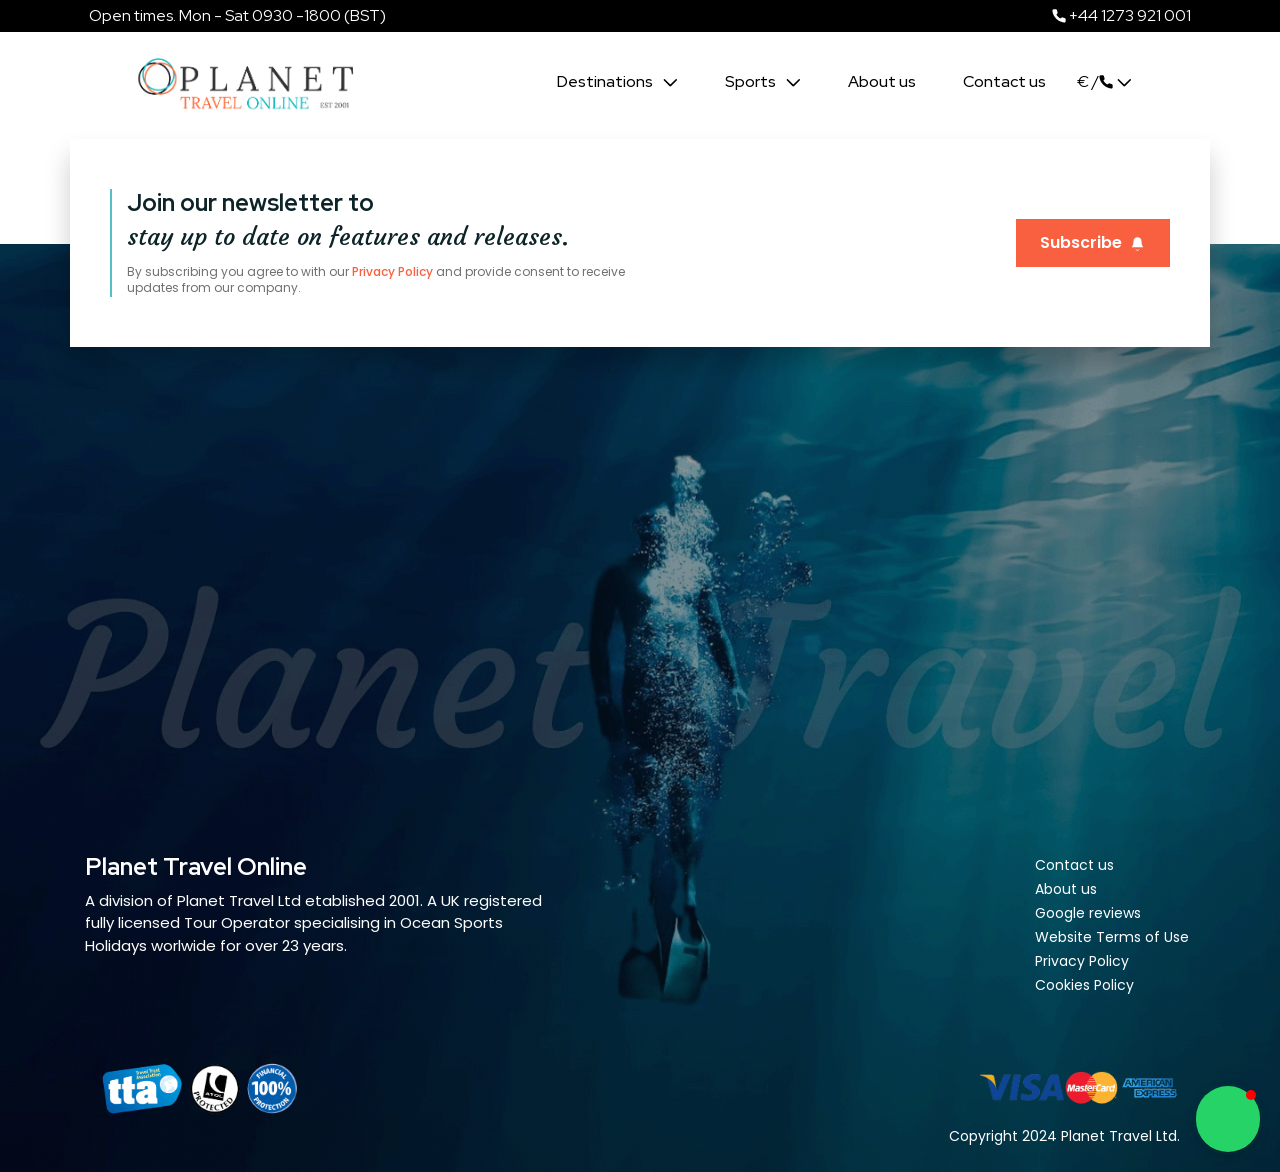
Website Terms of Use (1112, 937)
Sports (753, 81)
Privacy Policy (392, 271)
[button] (1228, 1119)
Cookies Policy (1084, 985)
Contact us (1004, 81)
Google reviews (1088, 913)
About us (882, 81)
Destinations (608, 81)
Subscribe (1093, 242)
